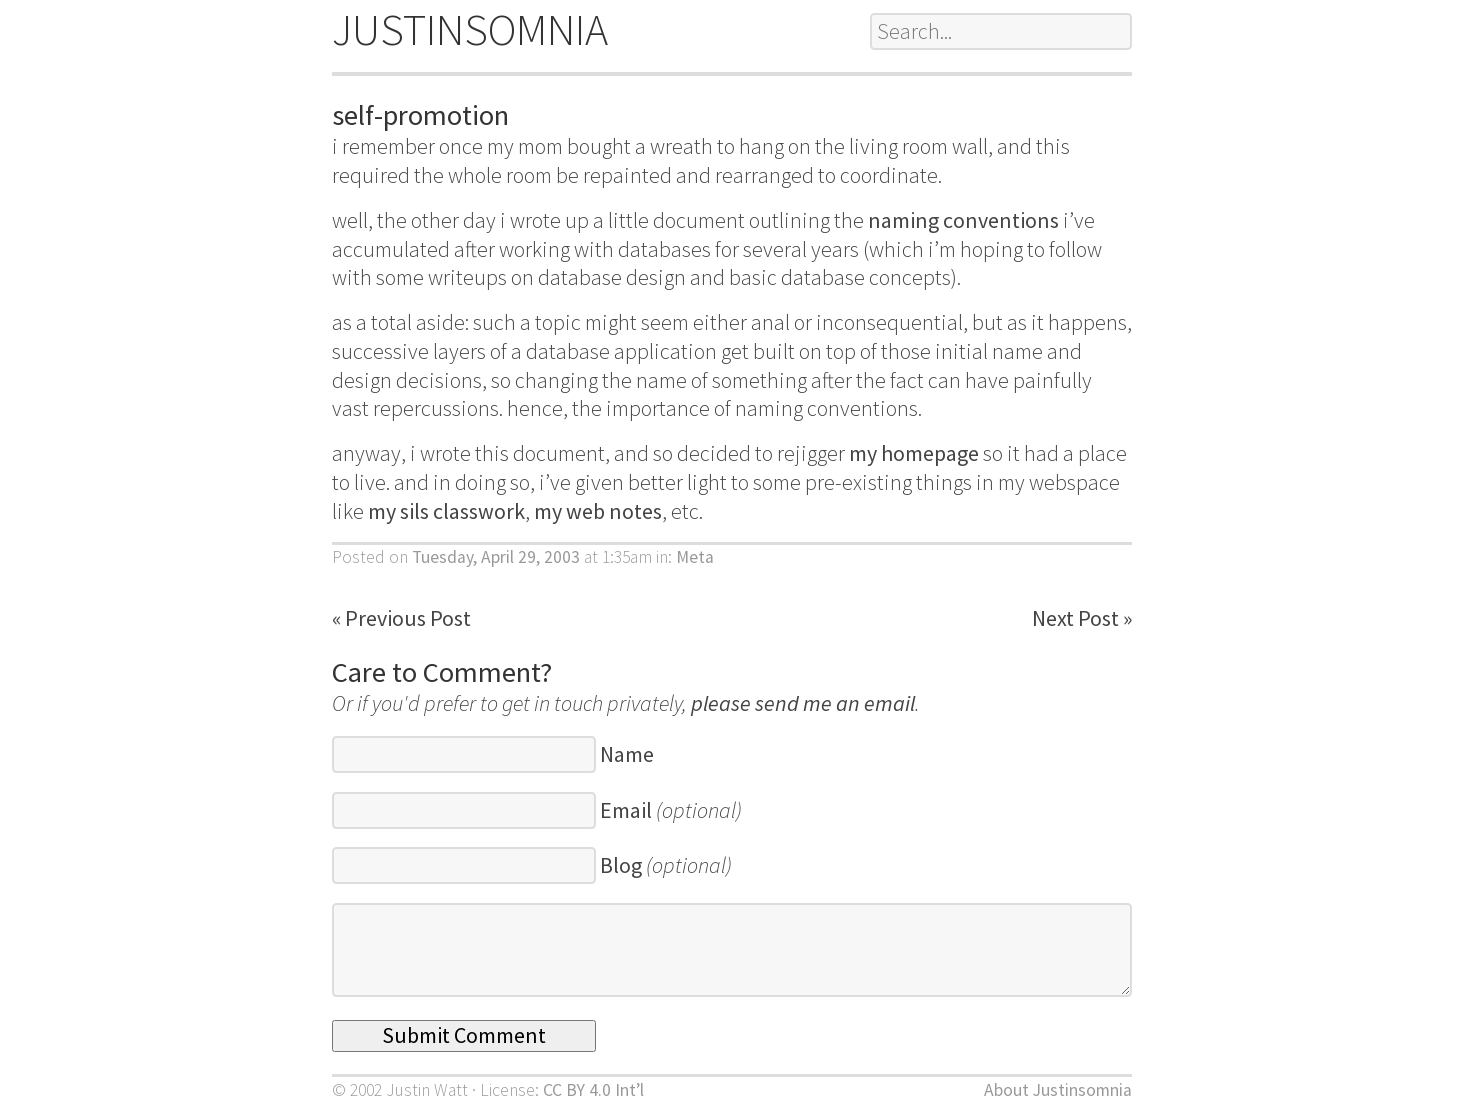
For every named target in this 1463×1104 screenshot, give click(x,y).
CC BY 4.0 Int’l (593, 1090)
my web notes (598, 511)
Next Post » (1082, 618)
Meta (695, 557)
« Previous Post (401, 618)
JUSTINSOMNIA (470, 29)
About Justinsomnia (1058, 1090)
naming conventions (963, 220)
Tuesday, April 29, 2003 (496, 557)
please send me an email (803, 703)
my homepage (914, 453)
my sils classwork (446, 511)
